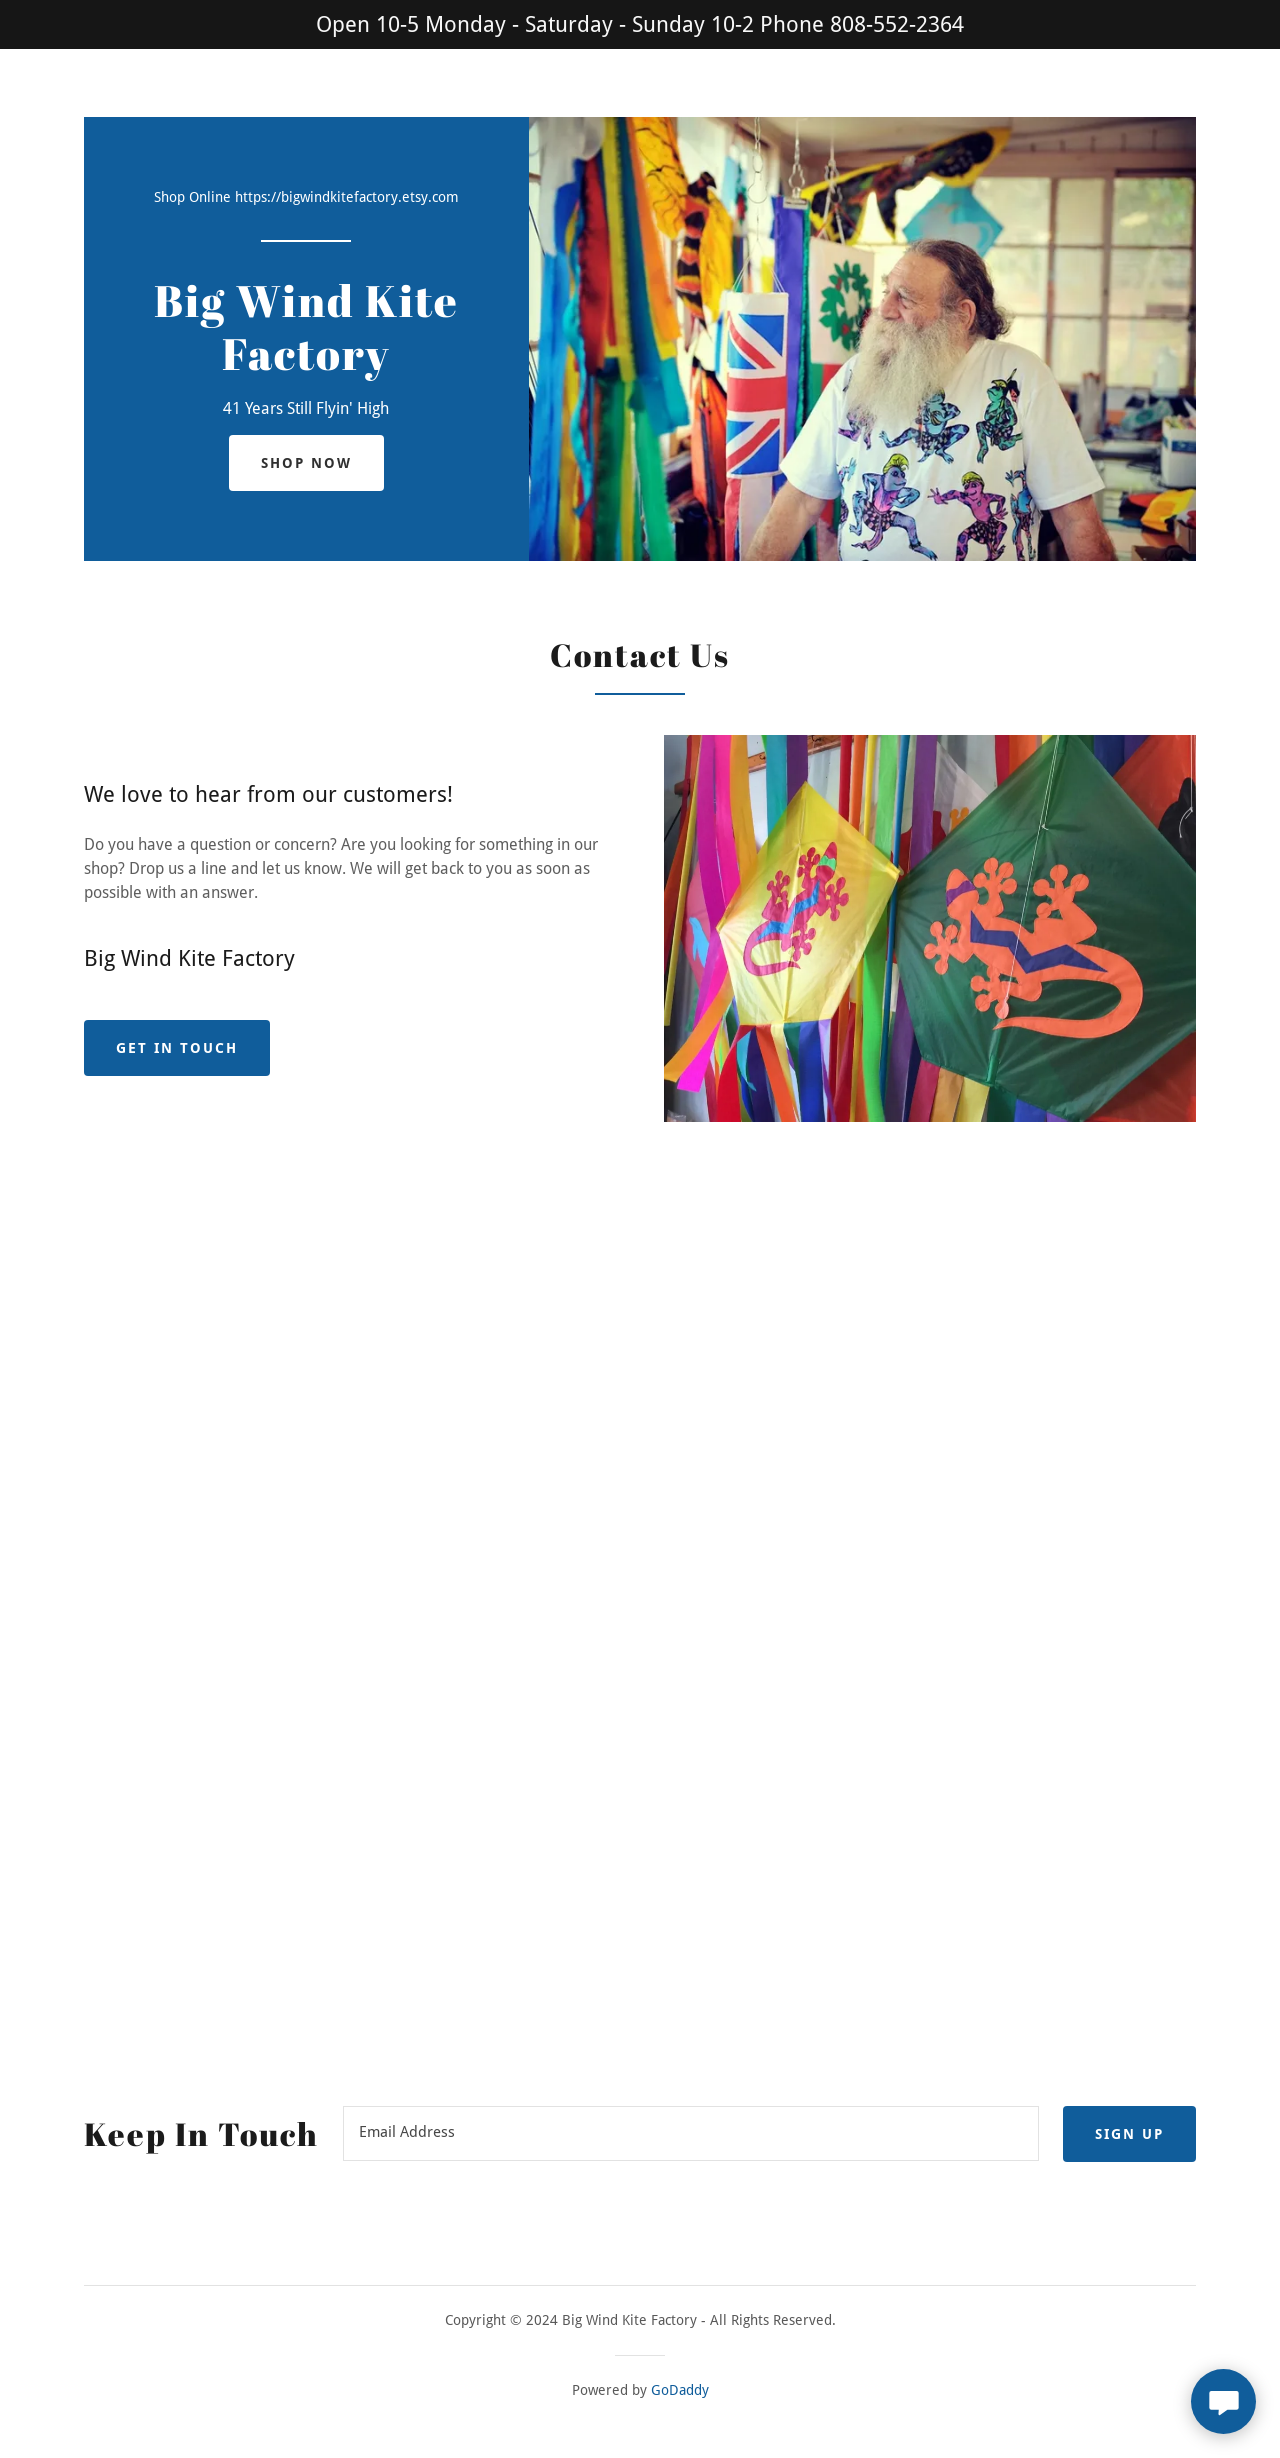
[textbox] (691, 2134)
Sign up (1129, 2134)
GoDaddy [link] (680, 2391)
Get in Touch (177, 1048)
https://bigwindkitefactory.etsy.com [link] (347, 197)
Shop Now (306, 463)
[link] (306, 364)
